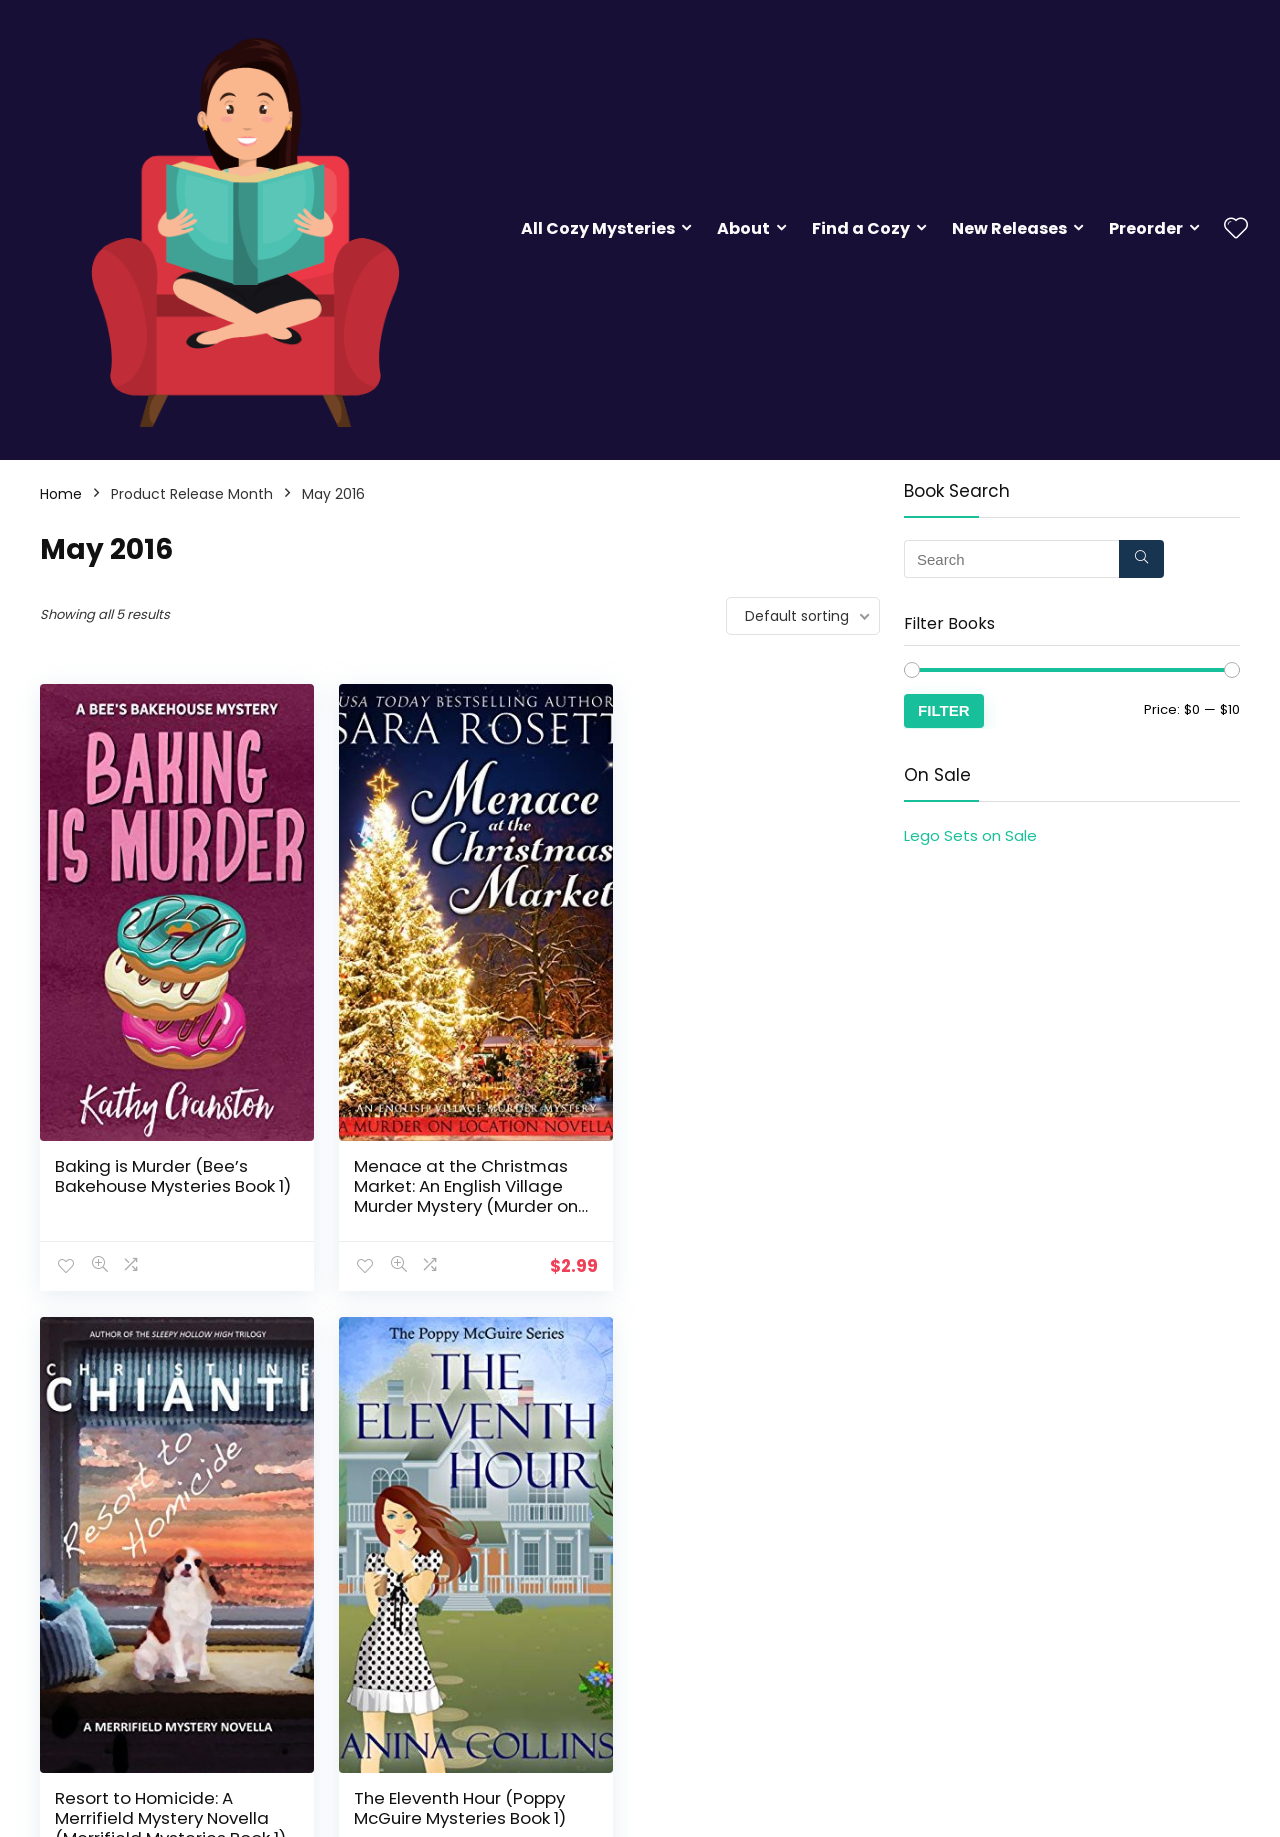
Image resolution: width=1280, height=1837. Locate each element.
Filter (944, 710)
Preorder (1146, 228)
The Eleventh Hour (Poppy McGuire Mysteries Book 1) (161, 1770)
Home (61, 494)
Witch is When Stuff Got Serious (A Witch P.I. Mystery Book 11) (458, 1780)
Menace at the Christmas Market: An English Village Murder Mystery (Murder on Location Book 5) (456, 1176)
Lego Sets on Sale (970, 835)
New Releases (1009, 228)
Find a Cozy (861, 228)
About (743, 228)
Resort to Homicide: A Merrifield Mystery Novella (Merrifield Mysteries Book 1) (747, 1166)
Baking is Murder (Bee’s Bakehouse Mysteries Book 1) (165, 1166)
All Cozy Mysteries (598, 228)
